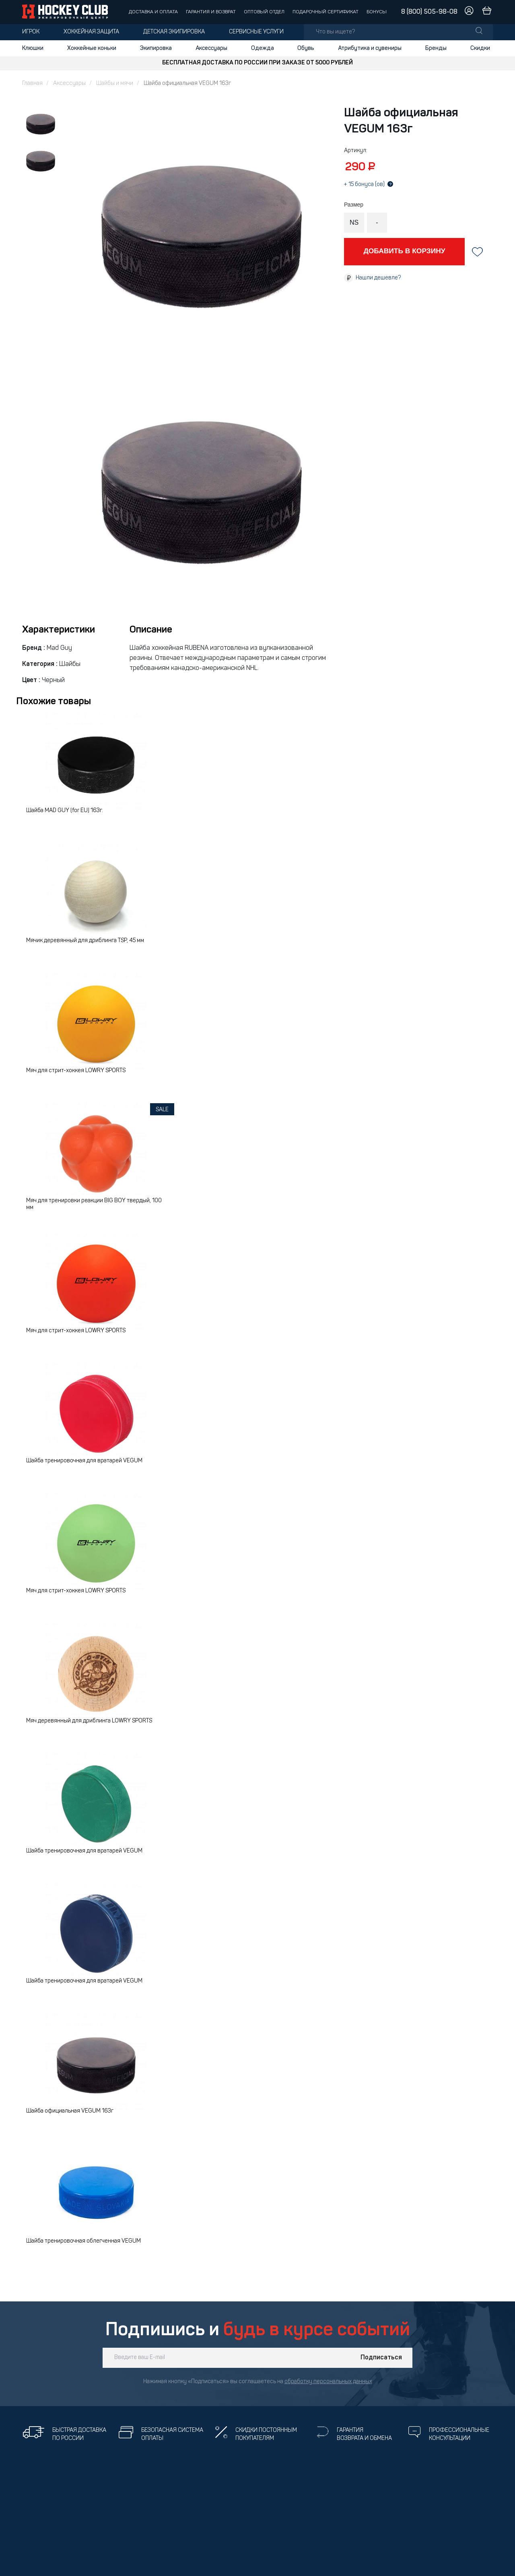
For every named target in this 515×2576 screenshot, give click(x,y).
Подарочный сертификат (325, 12)
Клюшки (32, 48)
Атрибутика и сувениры (370, 48)
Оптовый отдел (264, 12)
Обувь (305, 48)
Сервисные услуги (256, 32)
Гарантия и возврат (211, 12)
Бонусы (377, 12)
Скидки (480, 48)
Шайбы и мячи (114, 84)
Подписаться (381, 2358)
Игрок (30, 32)
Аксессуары (211, 48)
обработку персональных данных (328, 2382)
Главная (32, 84)
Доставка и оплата (153, 12)
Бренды (436, 48)
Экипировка (156, 48)
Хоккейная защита (91, 32)
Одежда (262, 48)
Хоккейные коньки (91, 48)
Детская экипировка (174, 32)
